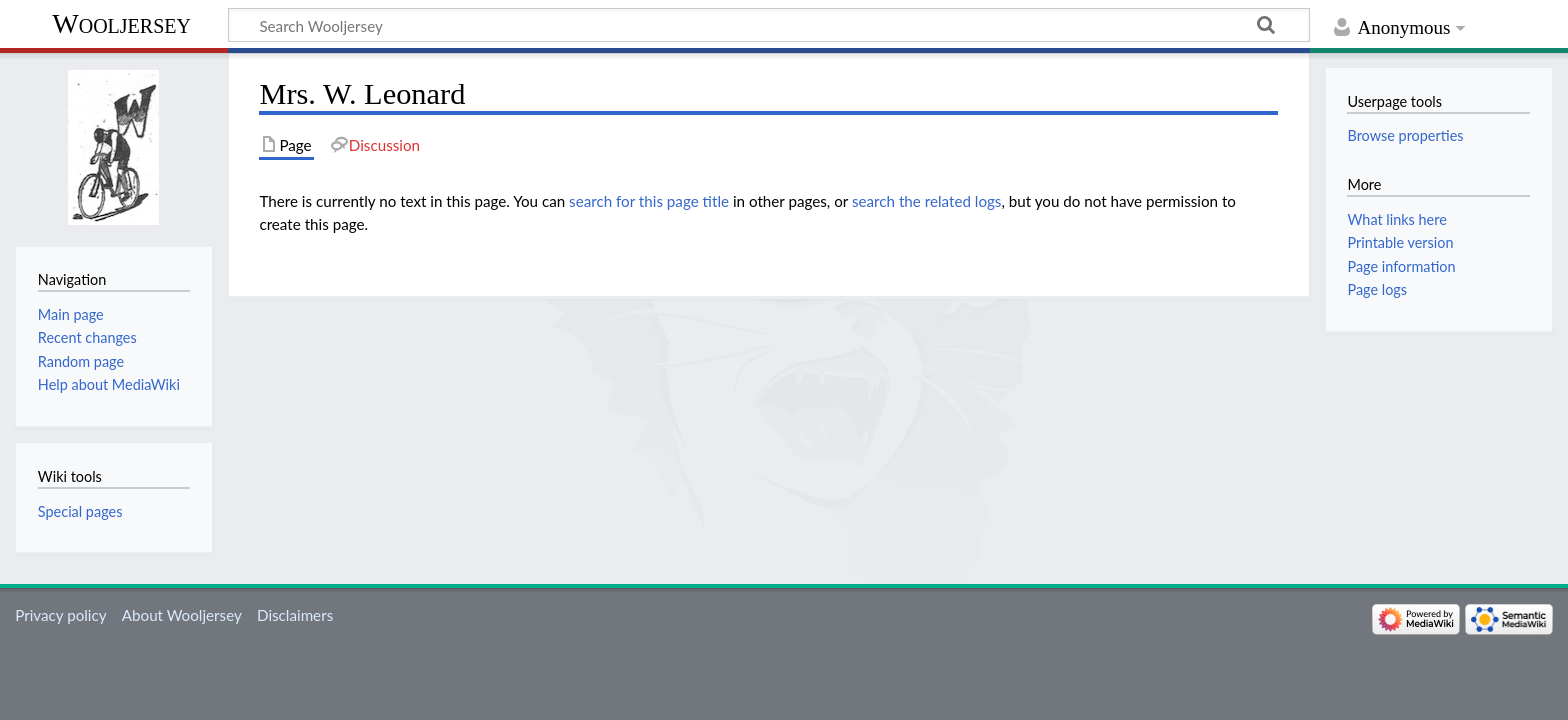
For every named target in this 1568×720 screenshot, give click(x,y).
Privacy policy (60, 615)
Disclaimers (295, 615)
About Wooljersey (182, 615)
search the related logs (927, 201)
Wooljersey (121, 23)
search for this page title (649, 201)
